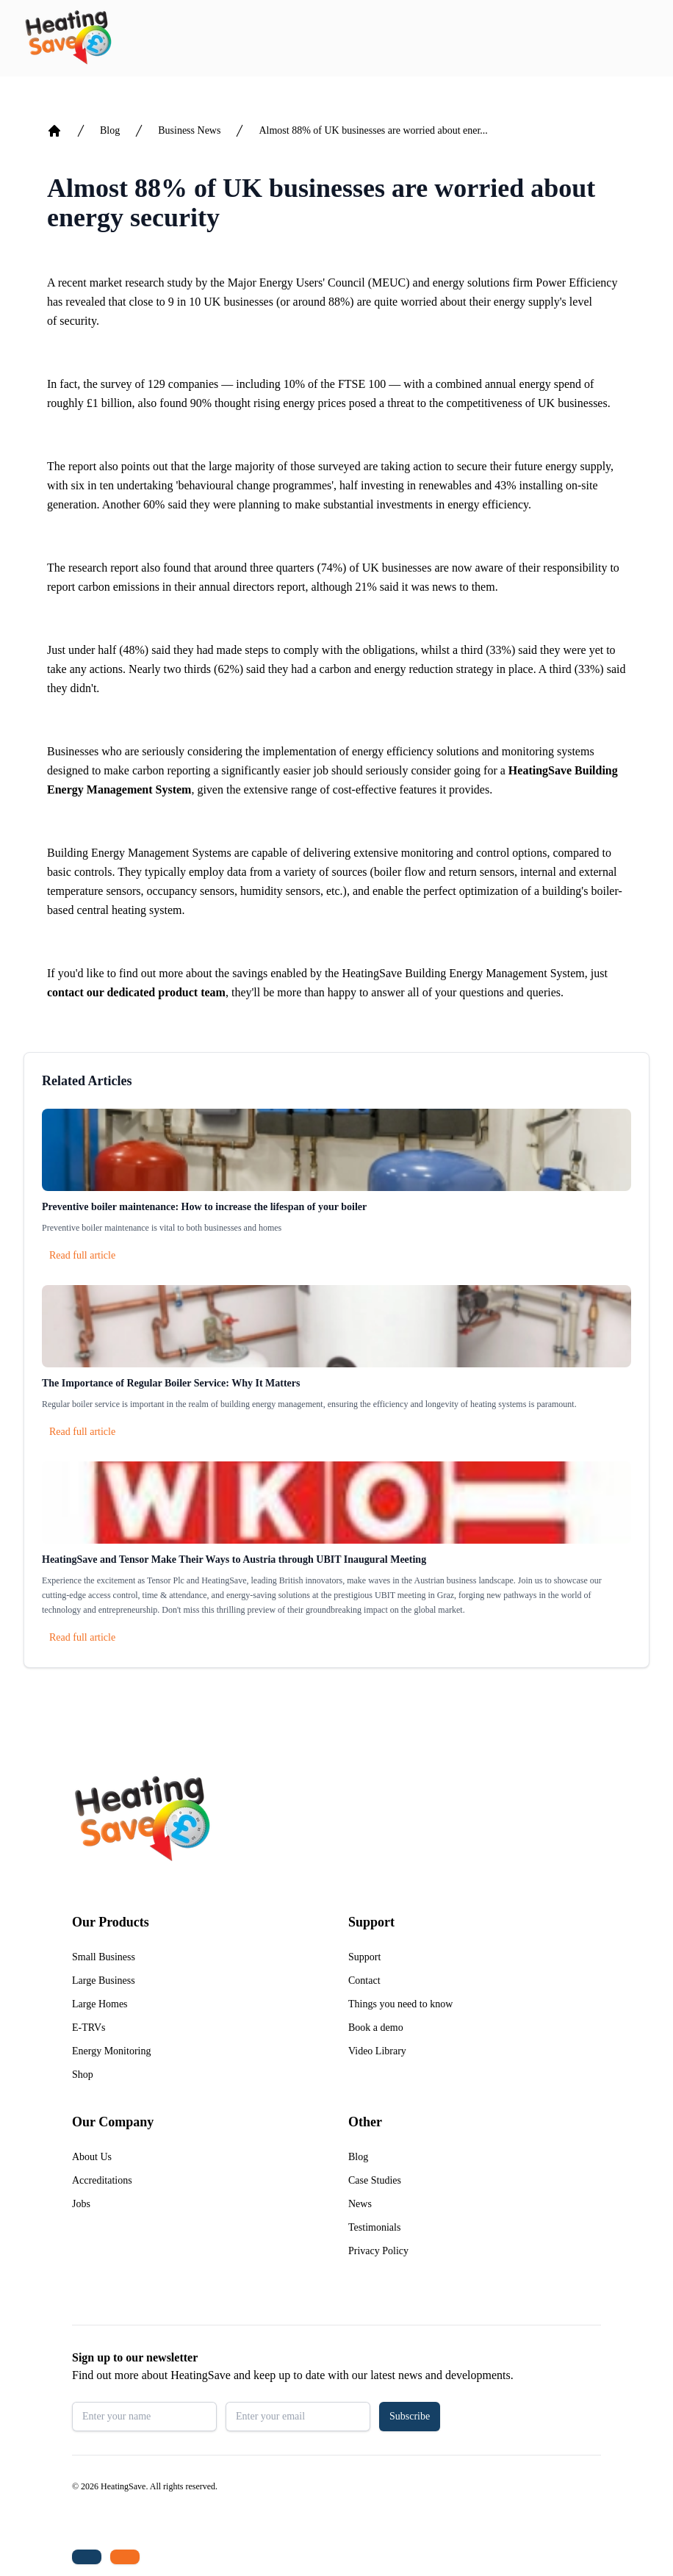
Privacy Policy (378, 2250)
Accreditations (102, 2180)
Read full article (82, 1255)
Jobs (81, 2203)
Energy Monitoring (111, 2051)
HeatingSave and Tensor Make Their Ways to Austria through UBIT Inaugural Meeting (234, 1559)
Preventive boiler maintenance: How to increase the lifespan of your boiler (204, 1206)
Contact (364, 1980)
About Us (92, 2156)
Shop (82, 2074)
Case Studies (374, 2180)
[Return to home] (68, 38)
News (360, 2203)
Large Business (103, 1980)
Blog (110, 130)
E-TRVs (89, 2027)
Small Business (103, 1956)
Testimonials (374, 2227)
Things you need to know (400, 2004)
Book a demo (375, 2027)
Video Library (377, 2051)
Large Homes (100, 2004)
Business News (189, 130)
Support (364, 1956)
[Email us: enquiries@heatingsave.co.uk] (125, 2557)
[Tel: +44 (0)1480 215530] (86, 2557)
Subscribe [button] (409, 2416)
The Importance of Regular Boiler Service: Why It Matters (171, 1383)
